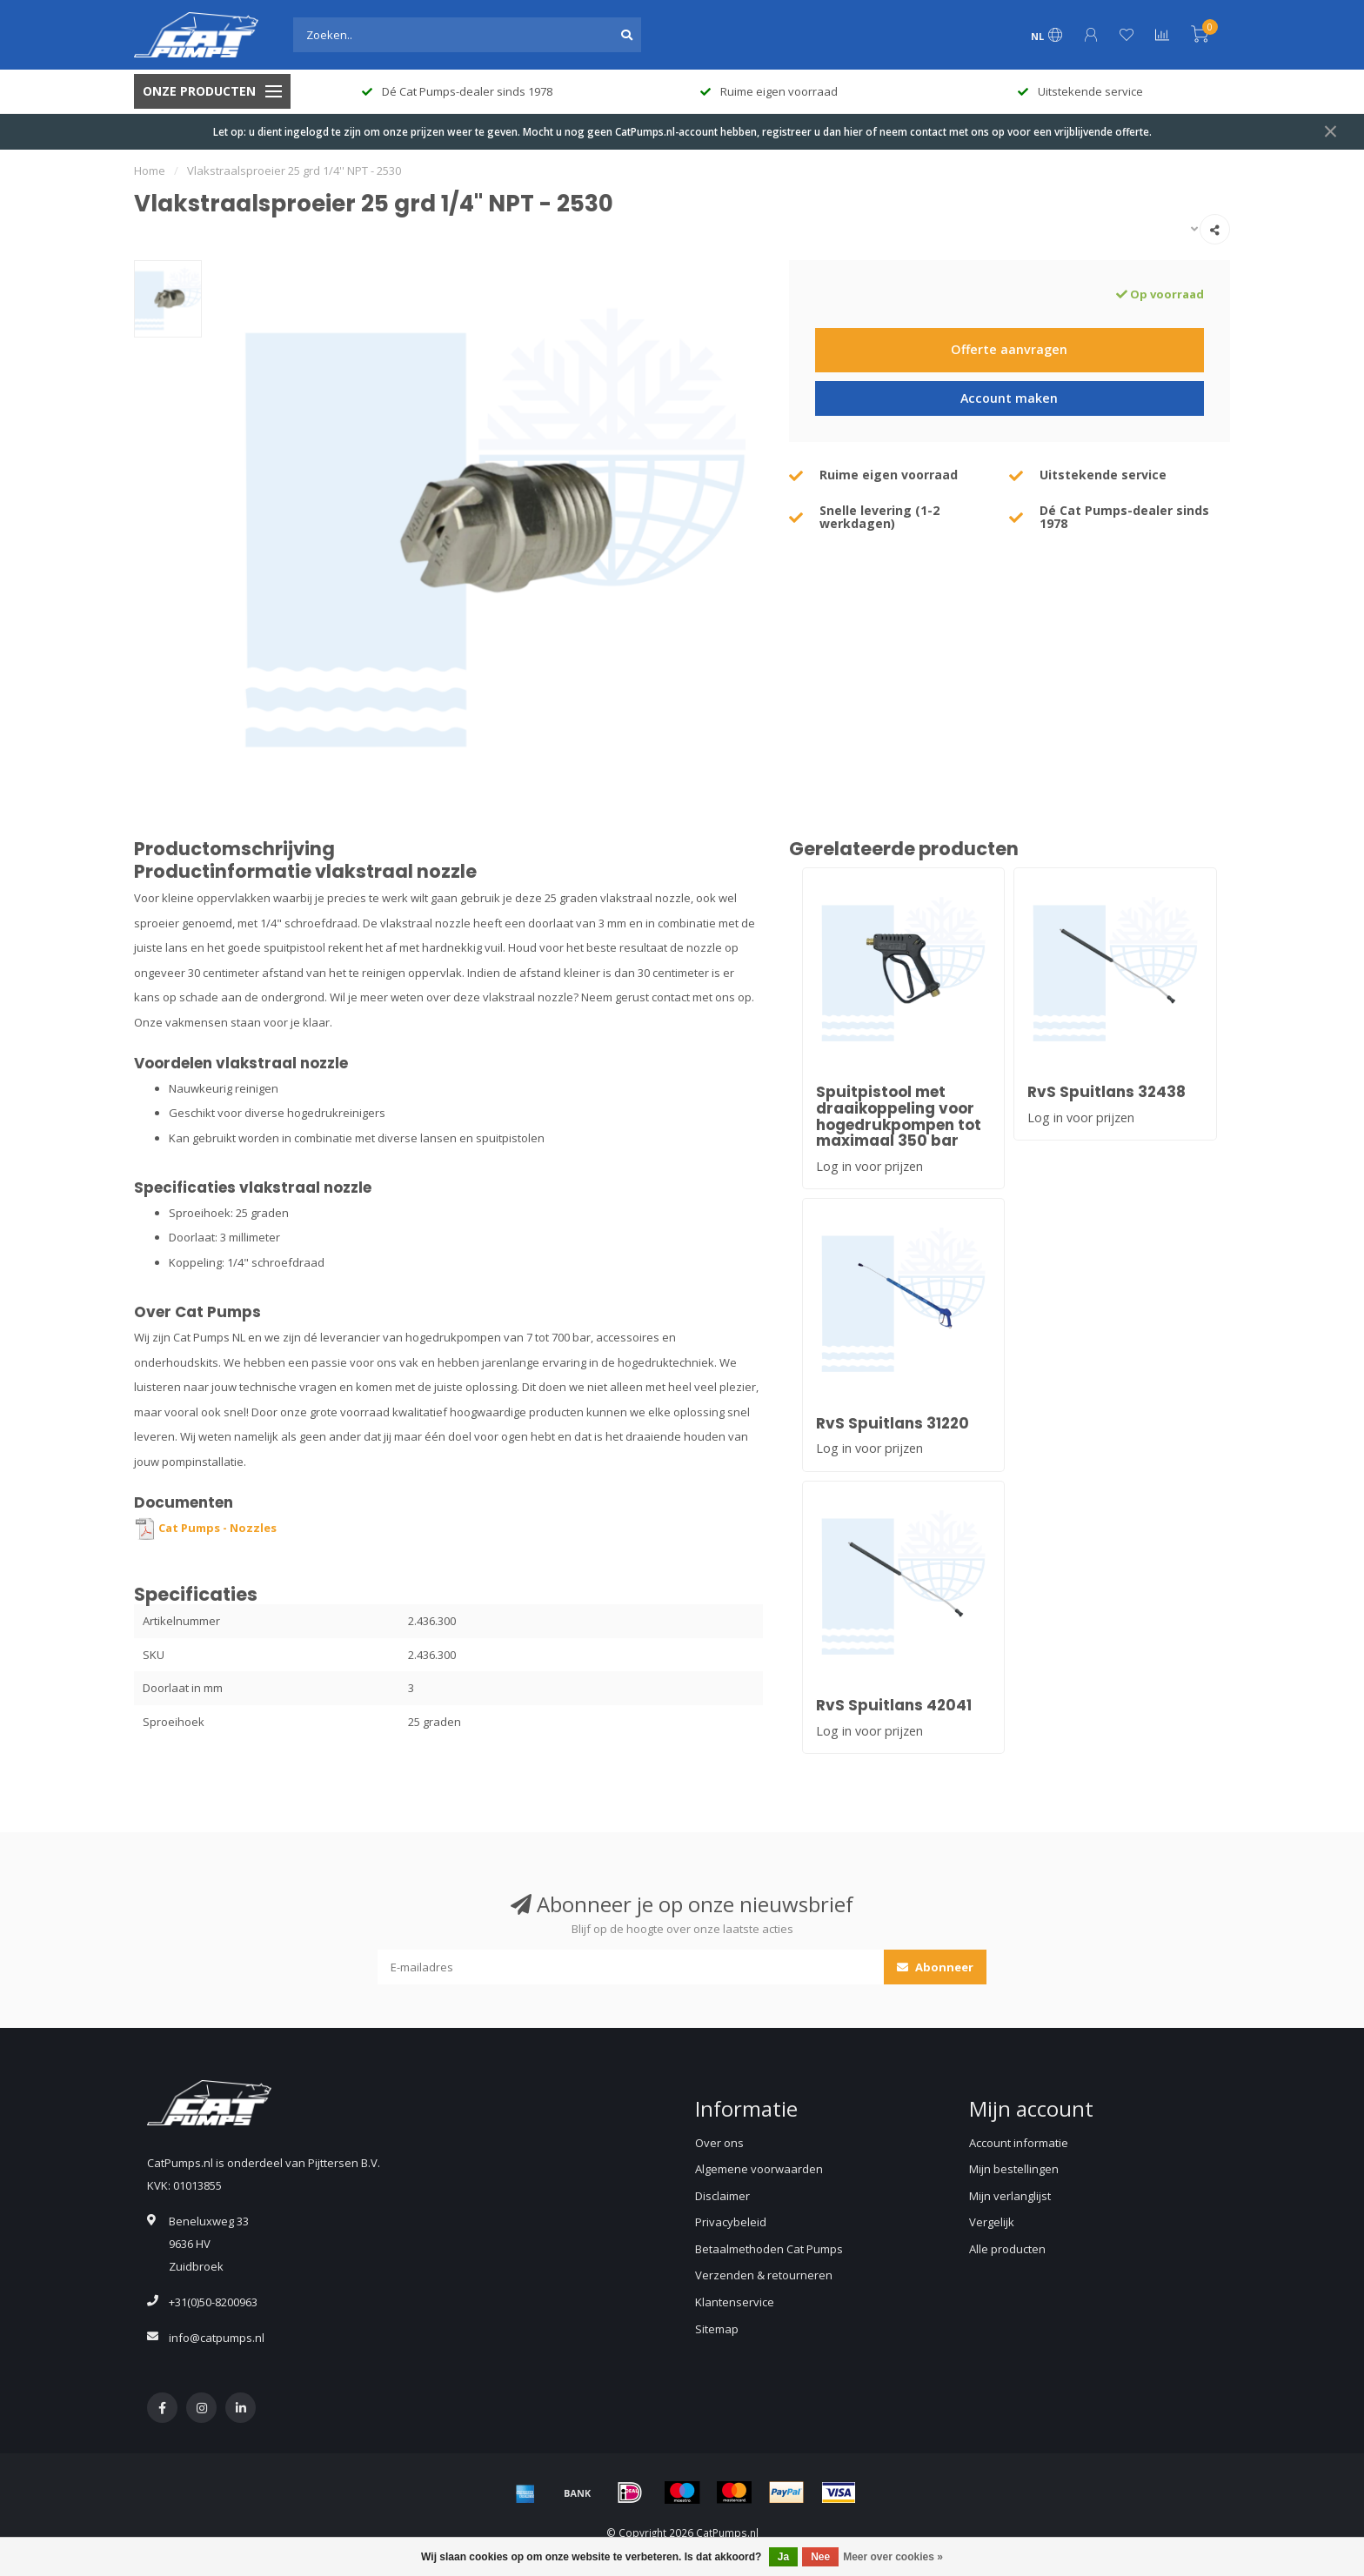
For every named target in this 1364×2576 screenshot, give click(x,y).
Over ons (719, 2143)
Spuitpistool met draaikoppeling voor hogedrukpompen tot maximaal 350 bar (898, 1116)
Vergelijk (991, 2222)
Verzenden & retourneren (763, 2275)
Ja (783, 2557)
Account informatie (1018, 2143)
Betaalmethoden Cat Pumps (769, 2249)
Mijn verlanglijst (1010, 2196)
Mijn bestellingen (1014, 2169)
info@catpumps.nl (216, 2337)
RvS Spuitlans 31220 (892, 1423)
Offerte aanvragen (1009, 349)
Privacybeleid (730, 2222)
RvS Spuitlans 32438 (1106, 1091)
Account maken (1009, 398)
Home (149, 170)
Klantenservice (734, 2302)
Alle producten (1007, 2249)
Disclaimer (722, 2196)
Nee (820, 2557)
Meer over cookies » (893, 2557)
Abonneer (935, 1967)
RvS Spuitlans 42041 (894, 1705)
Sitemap (717, 2329)
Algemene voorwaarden (759, 2169)
